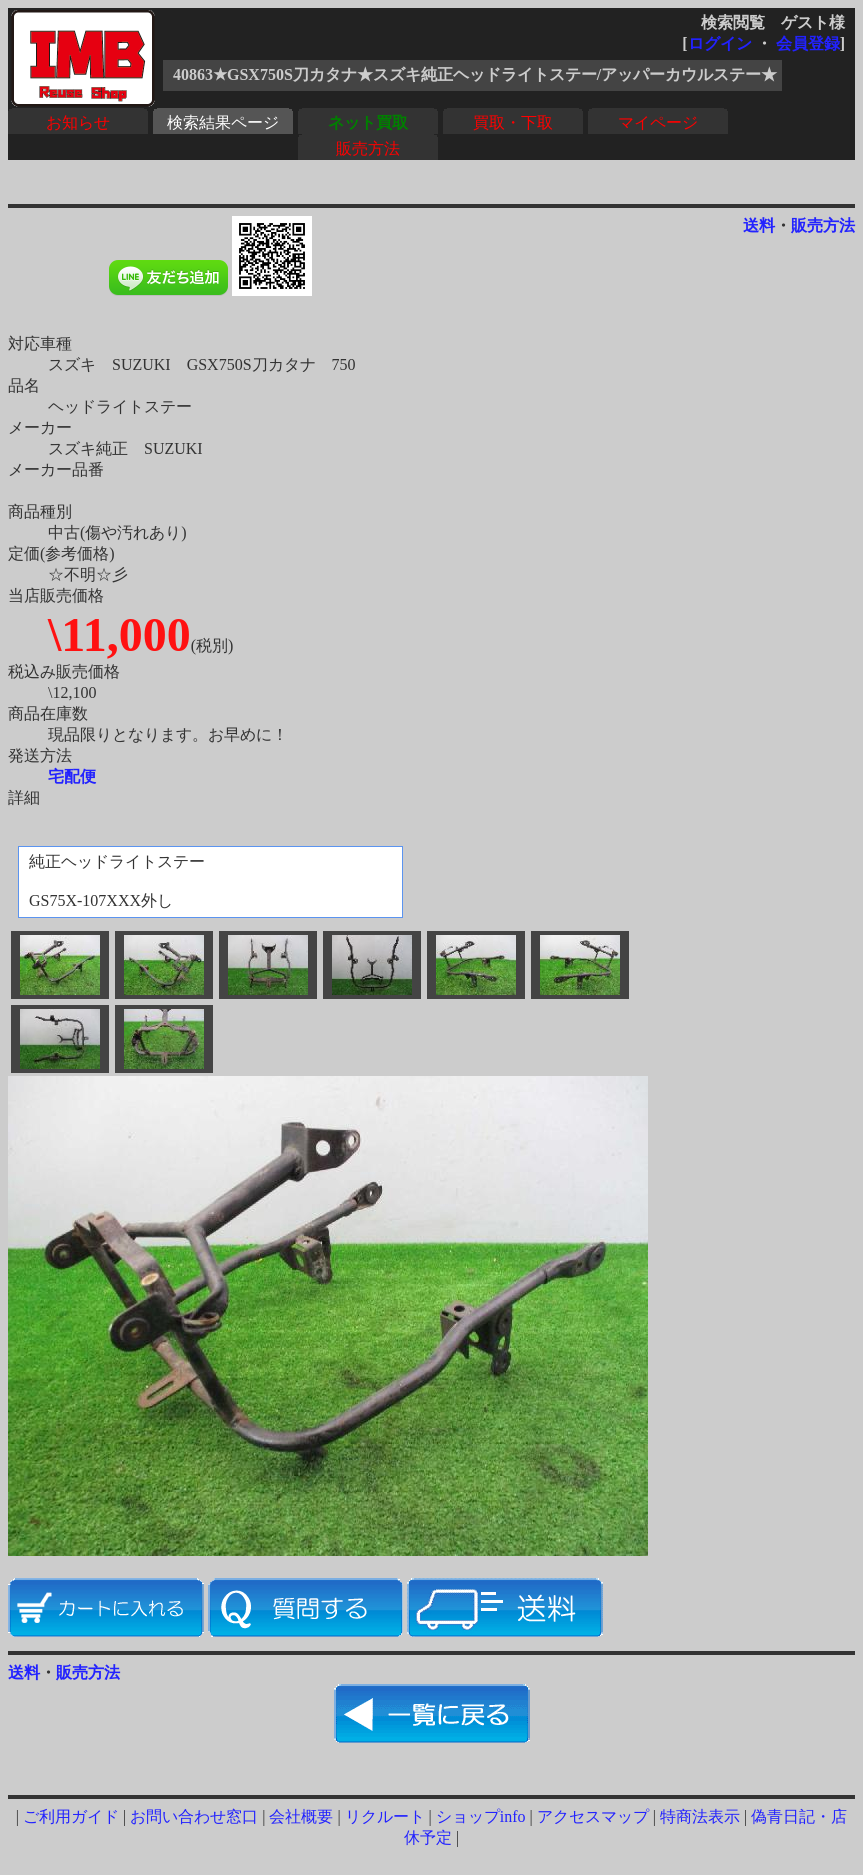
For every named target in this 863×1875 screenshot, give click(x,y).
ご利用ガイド (71, 1816)
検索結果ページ (223, 122)
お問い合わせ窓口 (194, 1816)
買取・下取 (513, 122)
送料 (759, 225)
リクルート (385, 1816)
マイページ (658, 122)
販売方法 (368, 148)
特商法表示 (700, 1816)
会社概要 (301, 1816)
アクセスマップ (593, 1816)
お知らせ (78, 122)
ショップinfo (481, 1816)
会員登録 (808, 43)
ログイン (720, 43)
